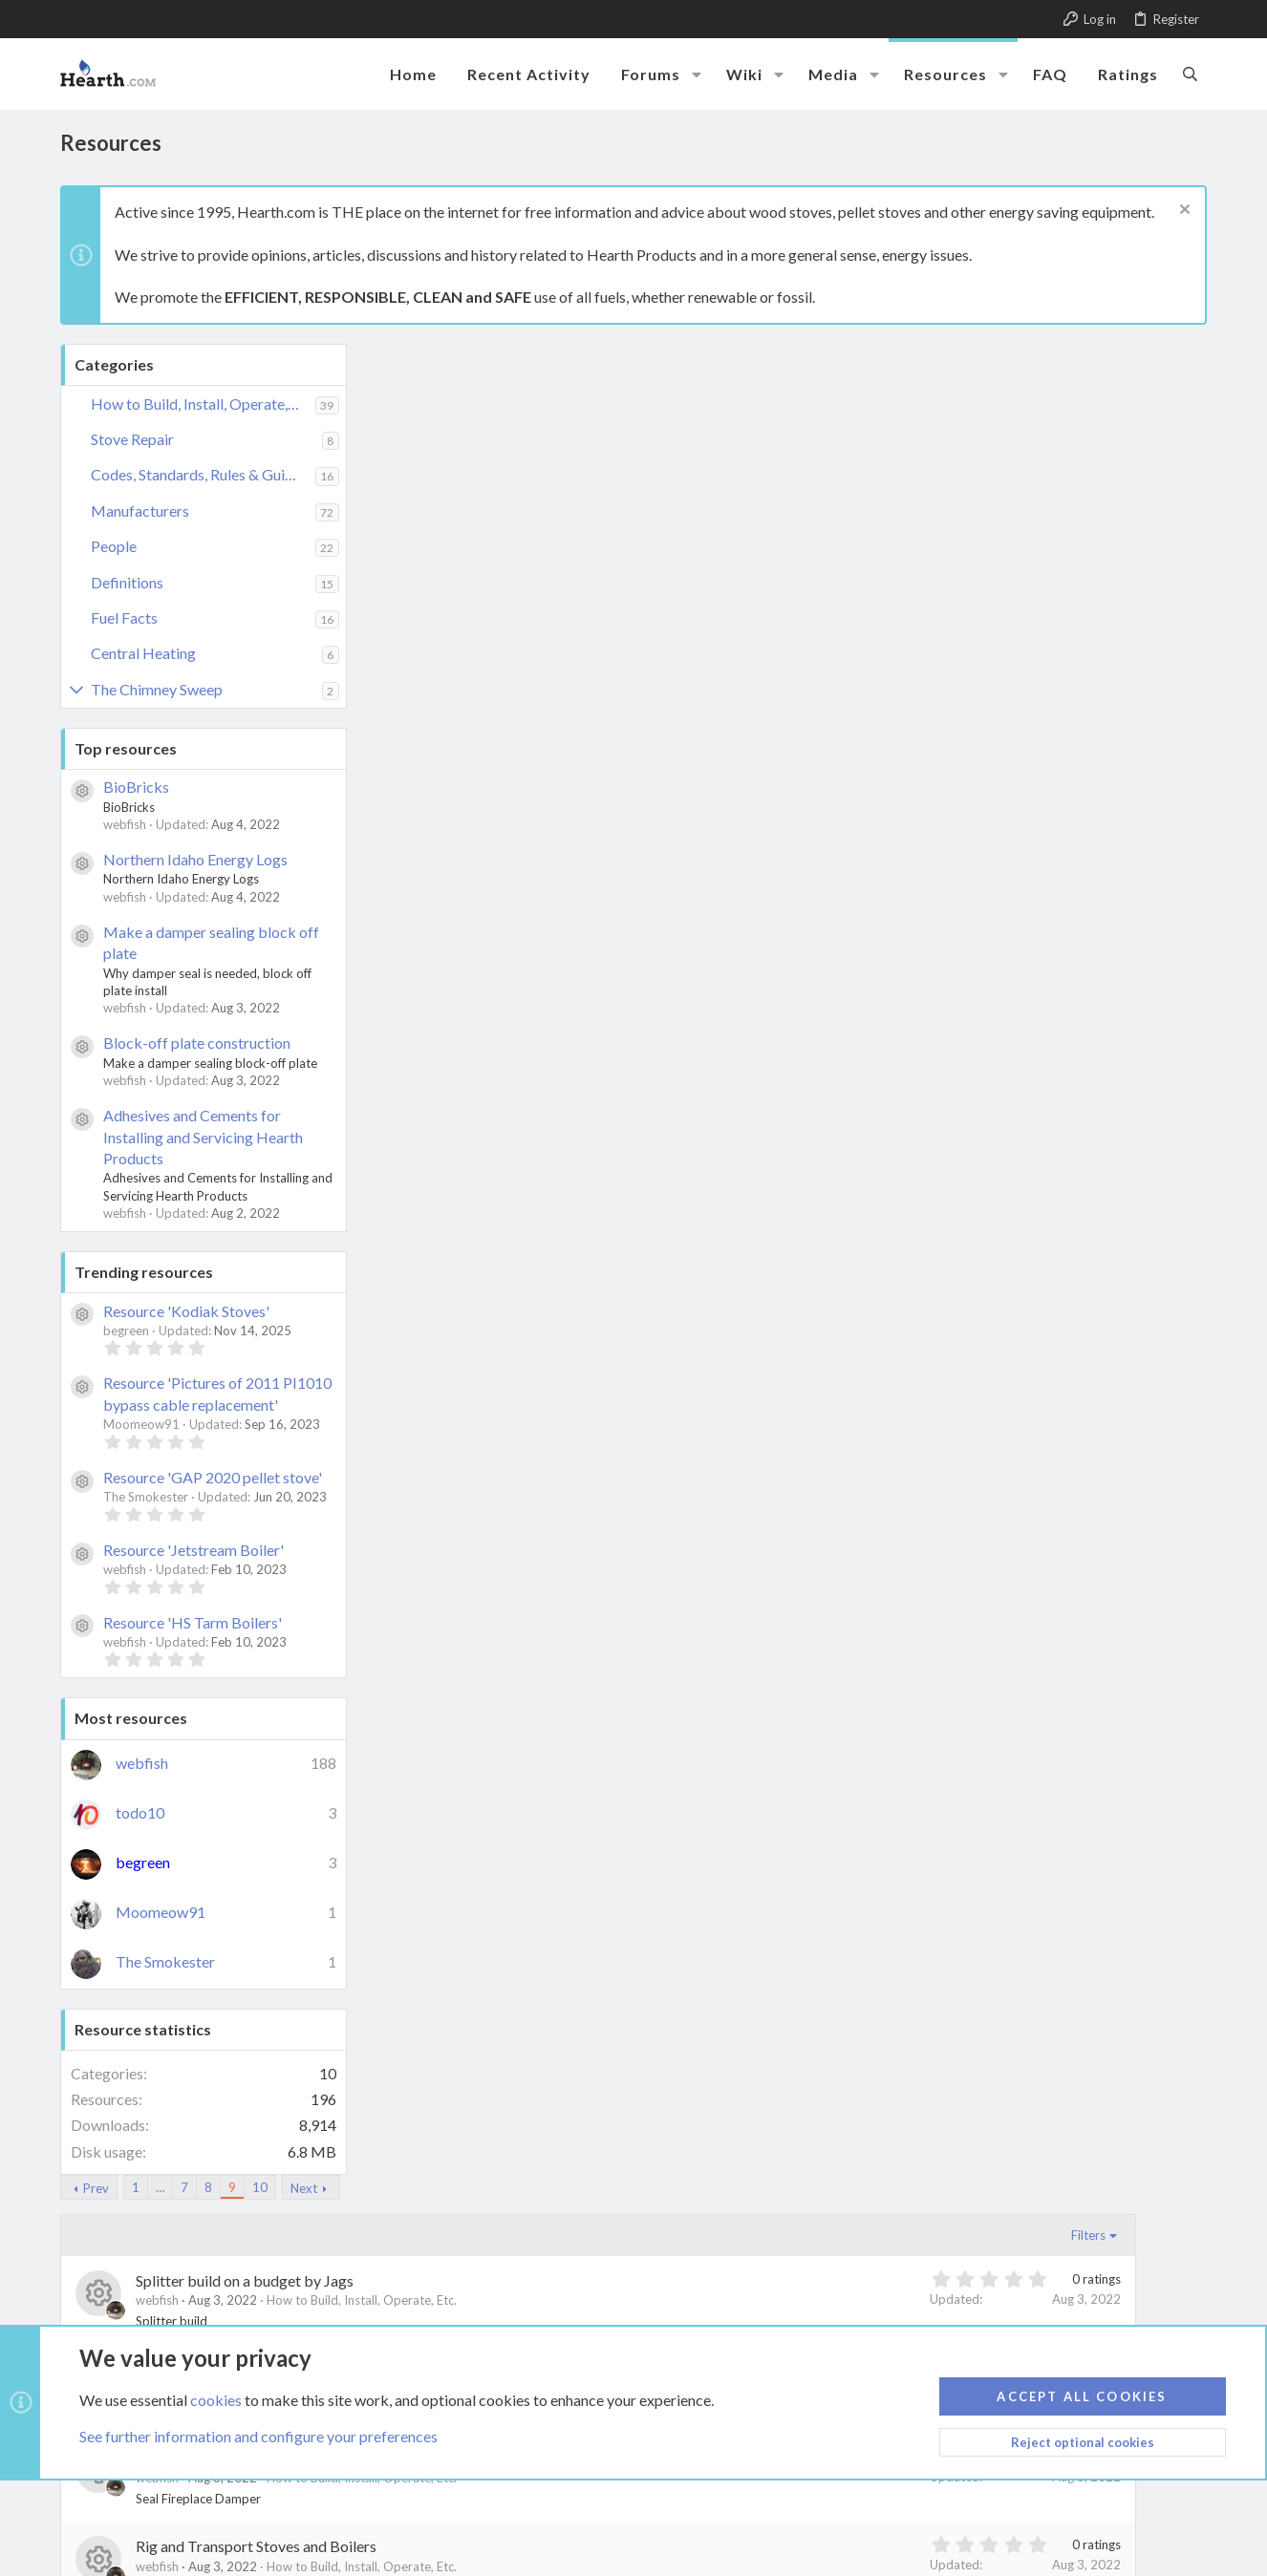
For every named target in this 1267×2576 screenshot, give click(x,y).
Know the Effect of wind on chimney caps (575, 1601)
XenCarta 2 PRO (148, 2557)
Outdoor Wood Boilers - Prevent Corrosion (582, 893)
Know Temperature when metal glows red (576, 1689)
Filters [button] (1159, 404)
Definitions (127, 582)
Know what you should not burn (543, 1512)
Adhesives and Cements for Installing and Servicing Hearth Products (203, 1136)
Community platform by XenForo (234, 2505)
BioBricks (136, 786)
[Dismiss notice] (1182, 212)
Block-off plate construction (196, 1042)
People (114, 546)
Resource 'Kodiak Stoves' (186, 1311)
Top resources (126, 748)
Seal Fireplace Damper (515, 626)
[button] (696, 74)
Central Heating (143, 653)
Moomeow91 (160, 1912)
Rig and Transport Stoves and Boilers (561, 715)
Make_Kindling (491, 1247)
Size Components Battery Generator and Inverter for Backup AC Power (674, 538)
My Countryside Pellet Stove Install (556, 1069)
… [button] (466, 356)
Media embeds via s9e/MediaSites (305, 2540)
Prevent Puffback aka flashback (547, 804)
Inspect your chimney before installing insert (585, 1778)
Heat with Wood (495, 2044)
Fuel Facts (124, 617)
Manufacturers (140, 510)
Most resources (131, 1718)
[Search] (1190, 73)
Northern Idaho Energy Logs (195, 859)
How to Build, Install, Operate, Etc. (203, 403)
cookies (216, 2400)
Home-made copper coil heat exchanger (572, 1956)
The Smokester (165, 1961)
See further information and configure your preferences (258, 2437)
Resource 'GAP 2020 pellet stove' (212, 1477)
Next (609, 357)
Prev (402, 357)
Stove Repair (132, 439)
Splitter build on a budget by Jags (550, 449)
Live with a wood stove (515, 1424)
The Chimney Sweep (157, 689)
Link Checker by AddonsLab (235, 2522)
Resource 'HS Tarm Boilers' (192, 1622)
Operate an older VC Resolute (538, 980)
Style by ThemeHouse (137, 2540)
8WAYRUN (338, 2557)
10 (565, 356)
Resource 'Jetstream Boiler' (193, 1550)
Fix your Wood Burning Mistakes (549, 2132)
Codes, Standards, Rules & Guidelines (203, 474)
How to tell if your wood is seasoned (559, 1867)
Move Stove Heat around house (544, 1158)
